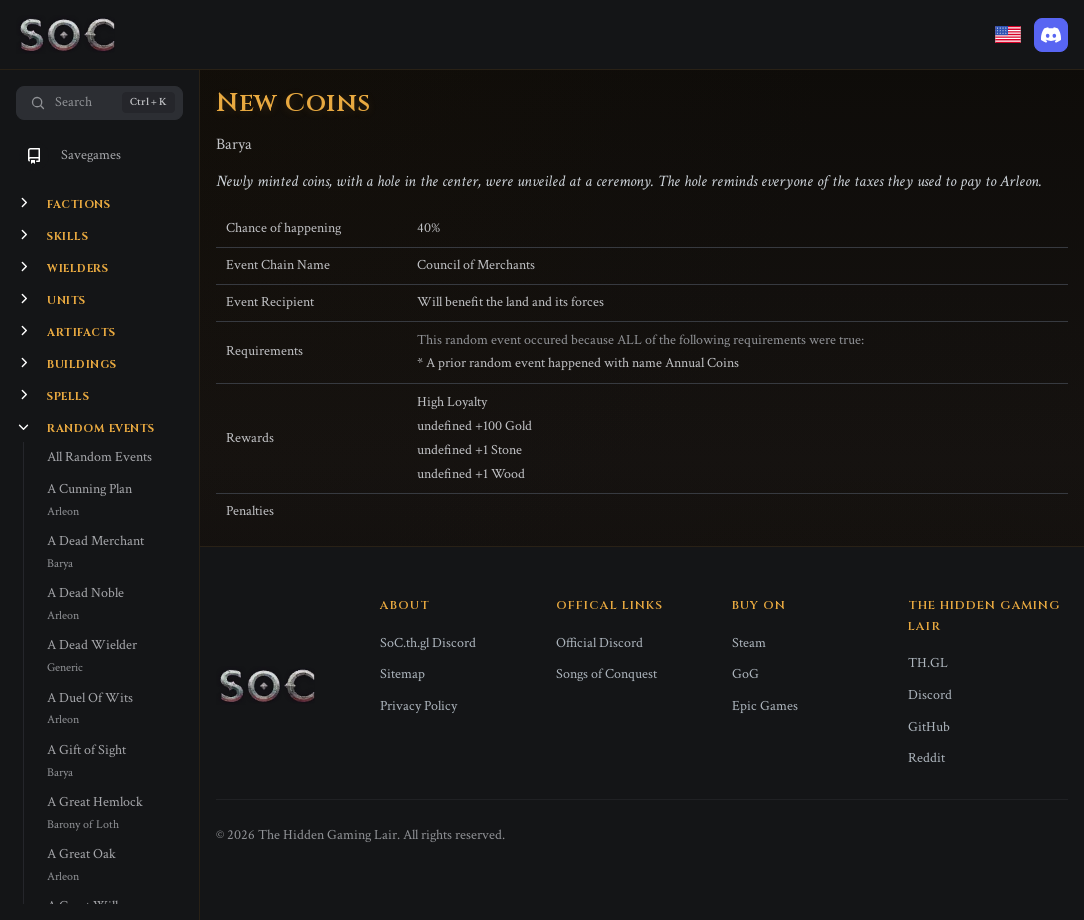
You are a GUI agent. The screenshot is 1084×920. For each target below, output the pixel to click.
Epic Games (765, 706)
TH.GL (928, 663)
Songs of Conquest (606, 674)
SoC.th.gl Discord (428, 643)
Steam (749, 643)
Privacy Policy (418, 706)
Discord (930, 695)
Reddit (926, 758)
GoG (745, 674)
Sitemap (402, 674)
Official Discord (599, 643)
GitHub (929, 727)
